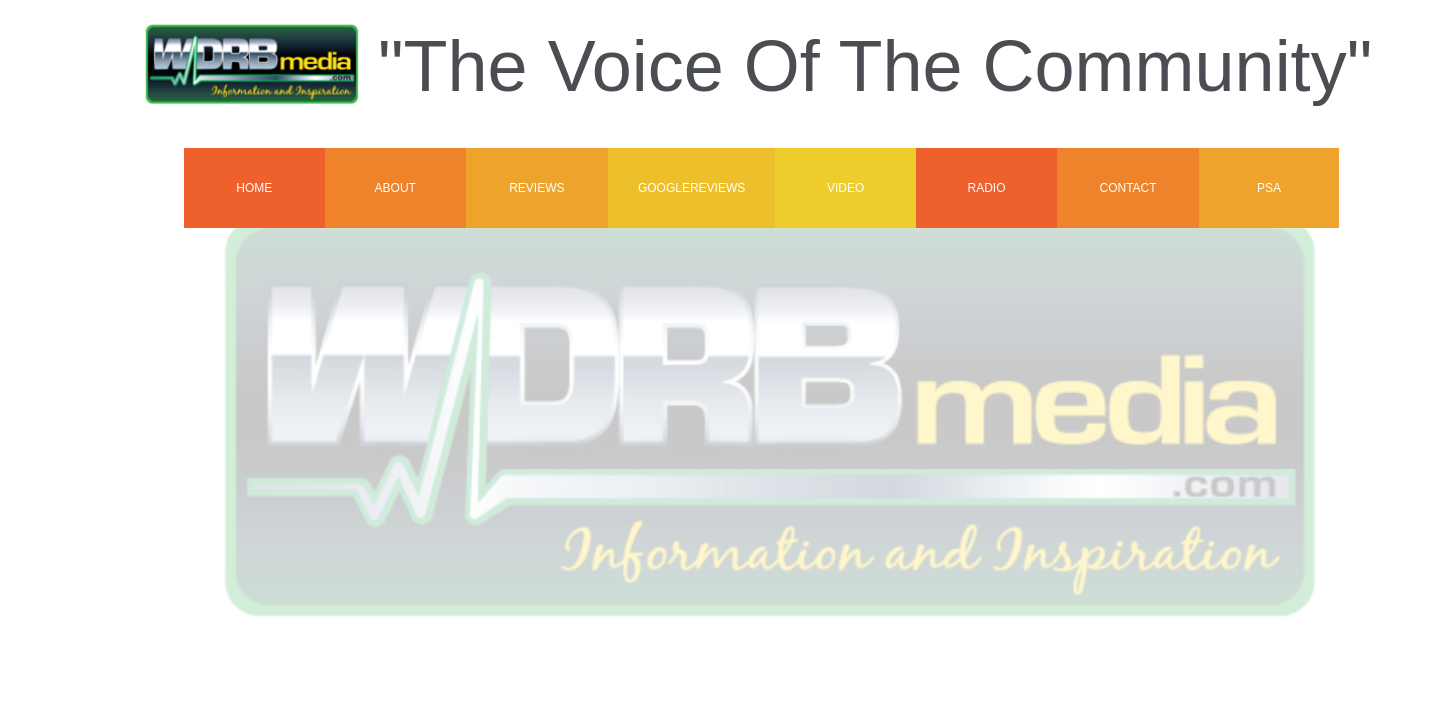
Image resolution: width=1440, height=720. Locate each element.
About (395, 188)
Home (254, 188)
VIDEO (845, 188)
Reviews (536, 188)
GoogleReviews (691, 188)
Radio (986, 188)
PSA (1269, 188)
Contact (1127, 188)
